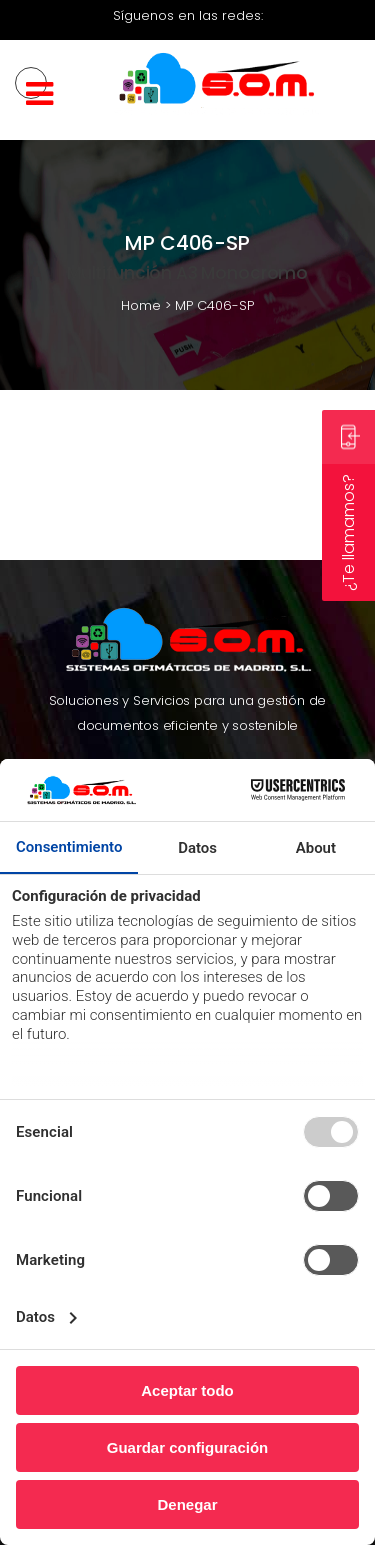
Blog (221, 730)
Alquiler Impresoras (103, 665)
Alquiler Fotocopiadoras (251, 665)
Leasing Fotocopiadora (267, 690)
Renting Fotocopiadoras (252, 640)
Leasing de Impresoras (108, 690)
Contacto (274, 730)
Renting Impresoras (101, 640)
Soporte (171, 730)
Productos (102, 730)
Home (141, 305)
